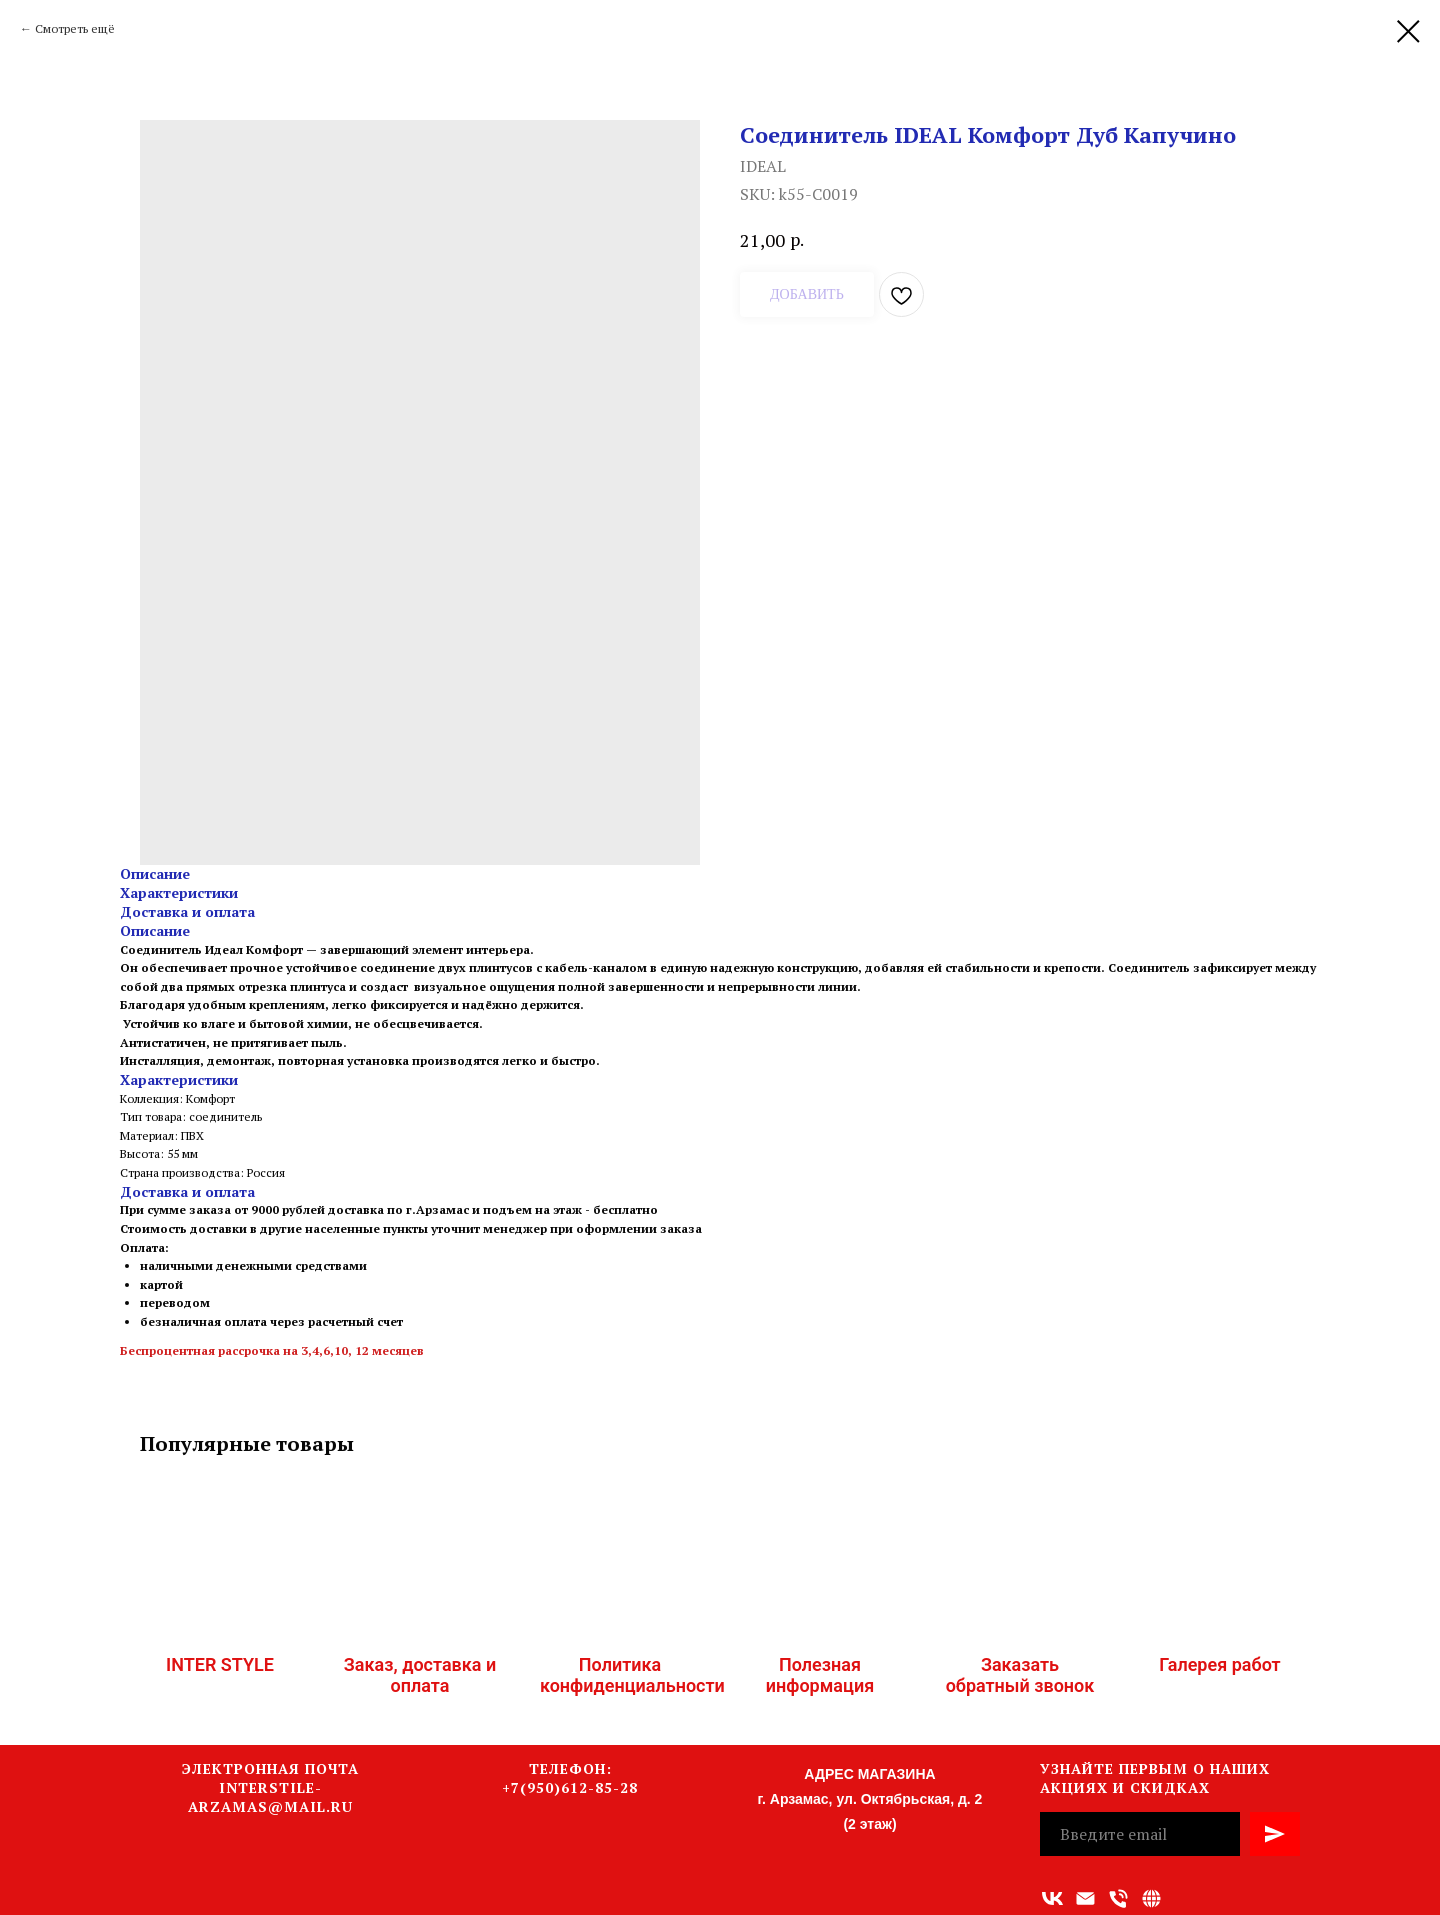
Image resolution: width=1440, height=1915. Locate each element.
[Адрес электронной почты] (1085, 1898)
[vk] (1052, 1898)
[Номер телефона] (1118, 1898)
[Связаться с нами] (1151, 1898)
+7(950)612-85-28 (570, 1787)
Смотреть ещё (75, 28)
